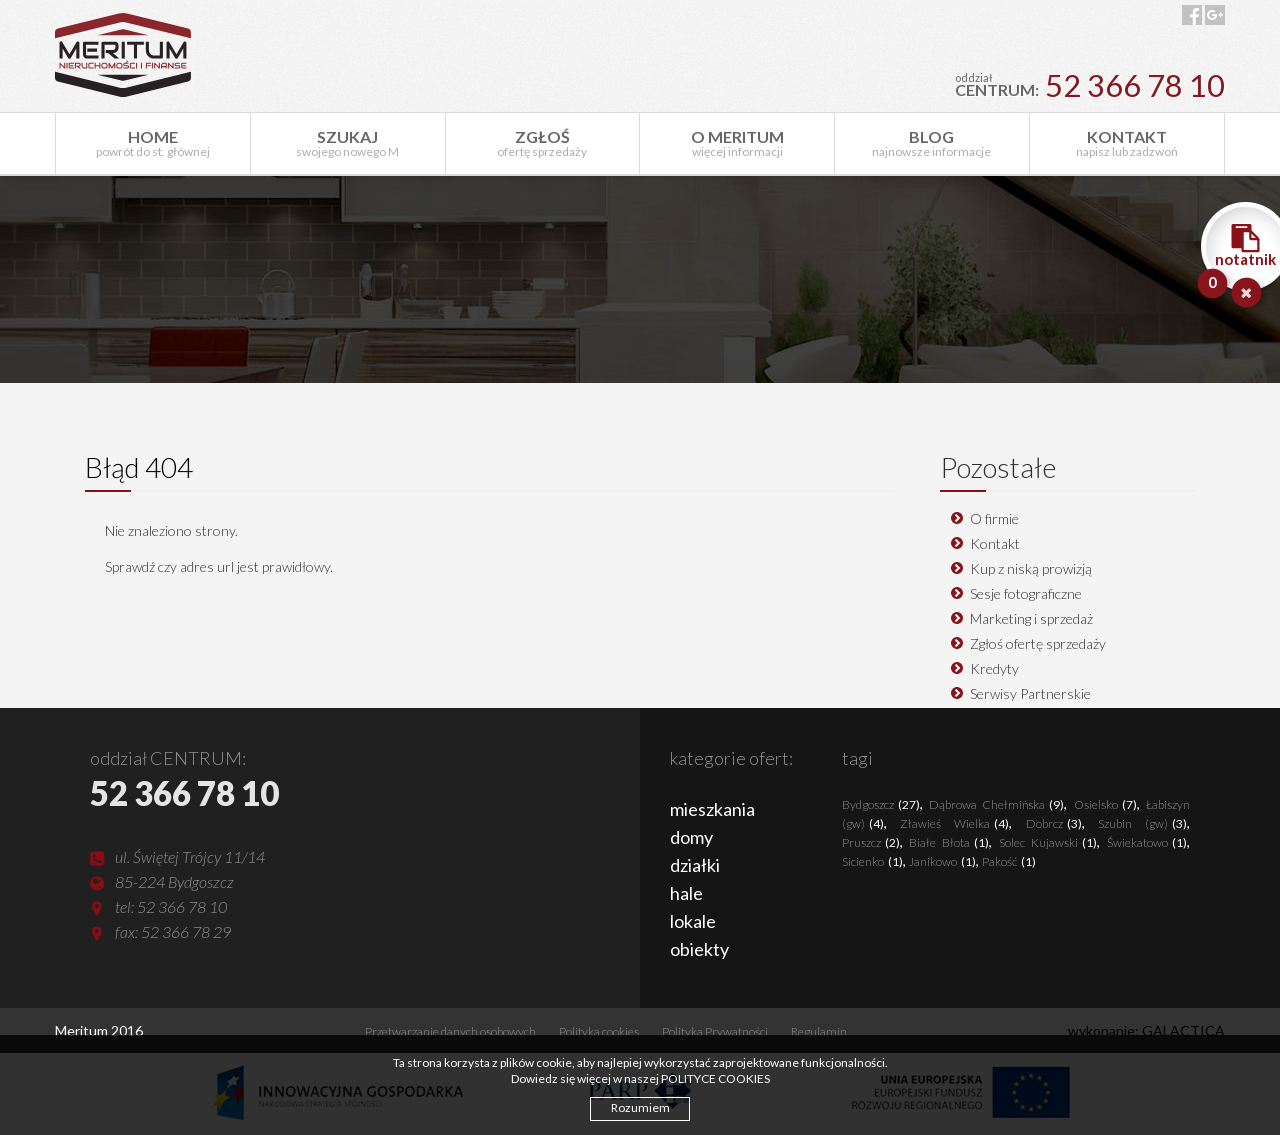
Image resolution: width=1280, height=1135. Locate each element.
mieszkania (712, 809)
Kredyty (994, 668)
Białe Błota (949, 842)
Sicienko (872, 861)
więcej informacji (737, 143)
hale (686, 893)
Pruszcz (871, 842)
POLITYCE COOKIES (715, 1078)
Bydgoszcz (881, 804)
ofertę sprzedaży (543, 143)
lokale (693, 921)
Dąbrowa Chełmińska (996, 804)
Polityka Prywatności (715, 1031)
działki (695, 865)
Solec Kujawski (1048, 842)
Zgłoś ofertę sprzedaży (1038, 643)
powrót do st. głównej (153, 143)
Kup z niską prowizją (1031, 568)
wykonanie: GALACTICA (1146, 1030)
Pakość (1009, 861)
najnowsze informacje (932, 143)
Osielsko (1105, 804)
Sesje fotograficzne (1026, 593)
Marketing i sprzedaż (1031, 618)
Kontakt (995, 543)
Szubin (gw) (1142, 823)
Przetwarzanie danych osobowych (450, 1031)
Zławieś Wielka (954, 823)
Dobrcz (1054, 823)
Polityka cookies (599, 1031)
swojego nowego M (348, 143)
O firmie (994, 518)
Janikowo (942, 861)
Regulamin (819, 1031)
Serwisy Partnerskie (1030, 693)
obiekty (699, 949)
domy (691, 837)
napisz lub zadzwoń (1127, 143)
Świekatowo (1147, 842)
